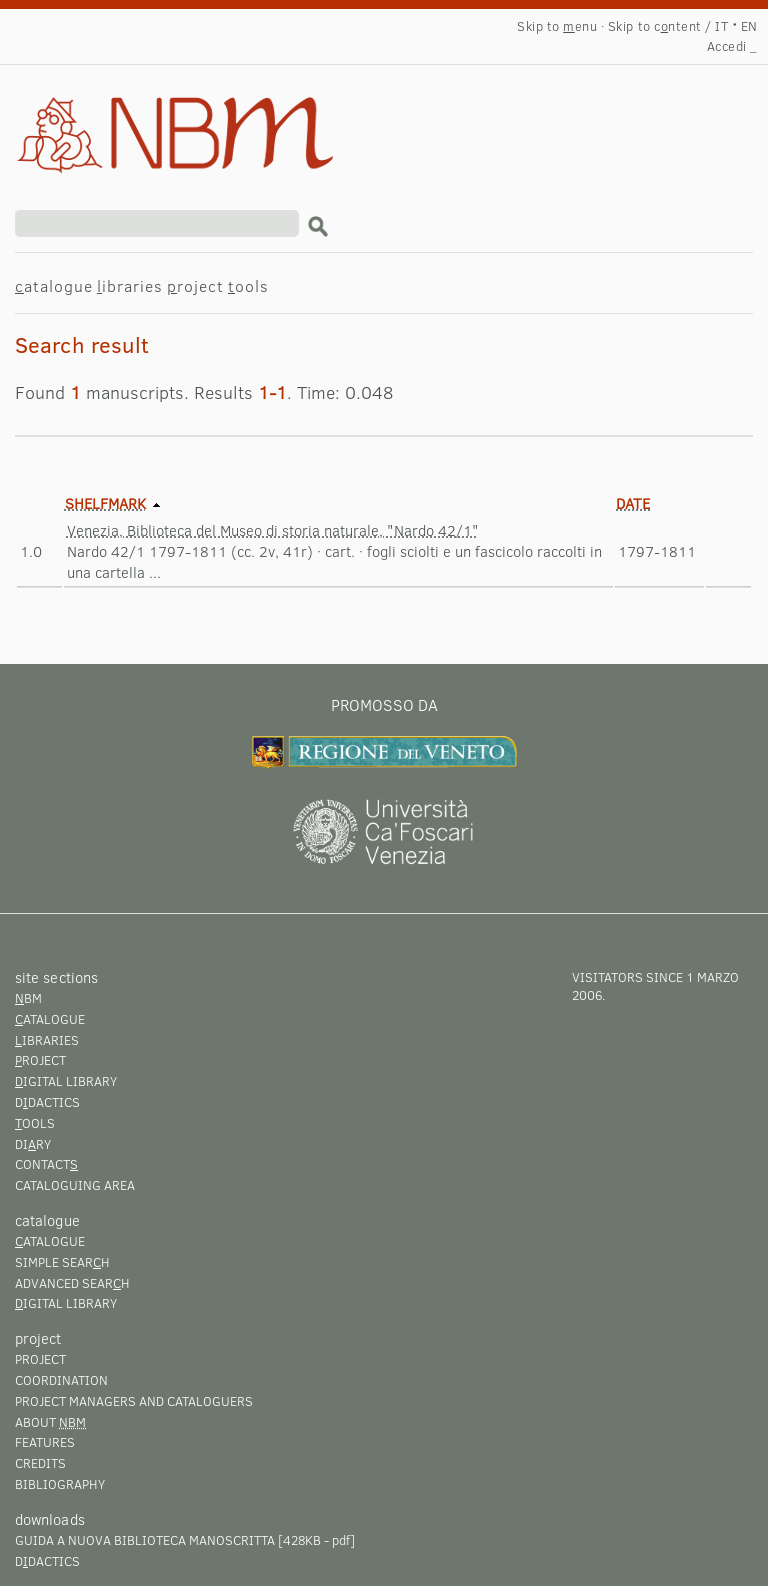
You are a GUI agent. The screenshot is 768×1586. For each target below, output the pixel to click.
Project (40, 1359)
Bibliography (60, 1484)
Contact (46, 1164)
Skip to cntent (655, 26)
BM (28, 998)
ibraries (130, 285)
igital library (66, 1081)
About (50, 1422)
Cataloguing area (75, 1185)
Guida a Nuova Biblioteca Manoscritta (145, 1540)
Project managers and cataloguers (134, 1401)
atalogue (54, 285)
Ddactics (47, 1102)
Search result (147, 116)
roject (195, 285)
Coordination (61, 1380)
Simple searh (62, 1262)
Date (633, 503)
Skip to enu (557, 26)
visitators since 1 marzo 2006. (655, 986)
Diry (33, 1144)
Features (45, 1442)
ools (248, 285)
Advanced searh (72, 1283)
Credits (40, 1463)
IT (721, 26)
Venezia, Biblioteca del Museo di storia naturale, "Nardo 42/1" (273, 530)
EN (749, 26)
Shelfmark (105, 503)
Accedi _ (732, 46)
